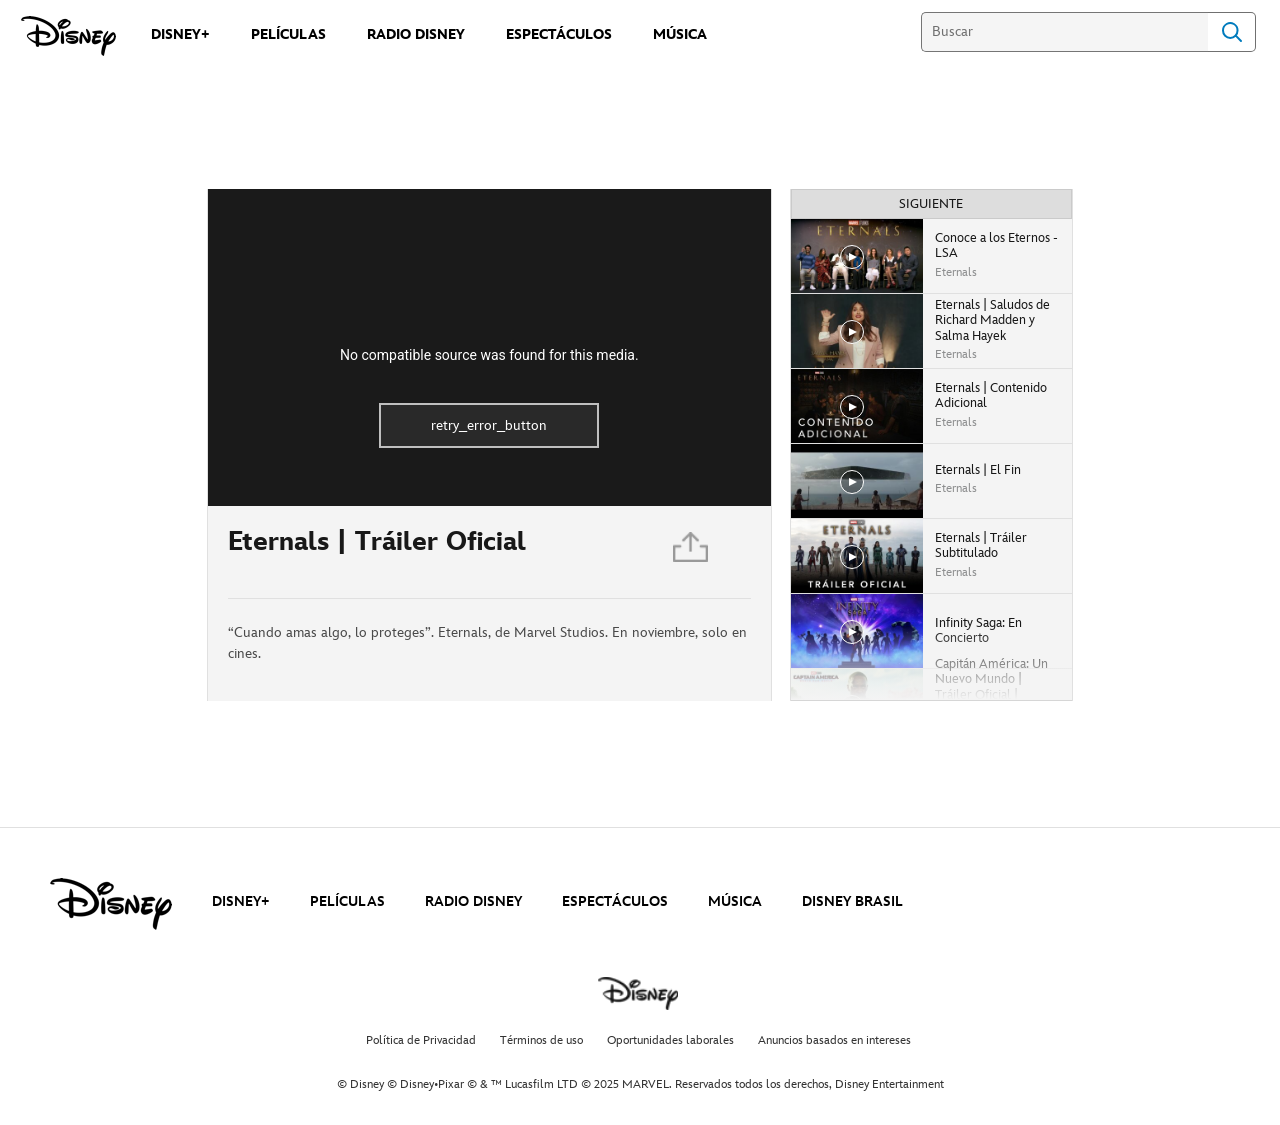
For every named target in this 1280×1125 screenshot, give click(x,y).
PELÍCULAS (347, 901)
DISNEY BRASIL (852, 901)
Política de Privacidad (421, 1040)
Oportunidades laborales (670, 1040)
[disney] (111, 904)
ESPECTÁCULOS (615, 901)
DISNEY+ (241, 901)
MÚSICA (735, 901)
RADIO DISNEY (473, 901)
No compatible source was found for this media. (489, 355)
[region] (489, 347)
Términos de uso (541, 1040)
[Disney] (68, 36)
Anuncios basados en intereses (834, 1040)
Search (1232, 32)
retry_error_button (489, 425)
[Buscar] (1064, 32)
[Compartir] (692, 552)
